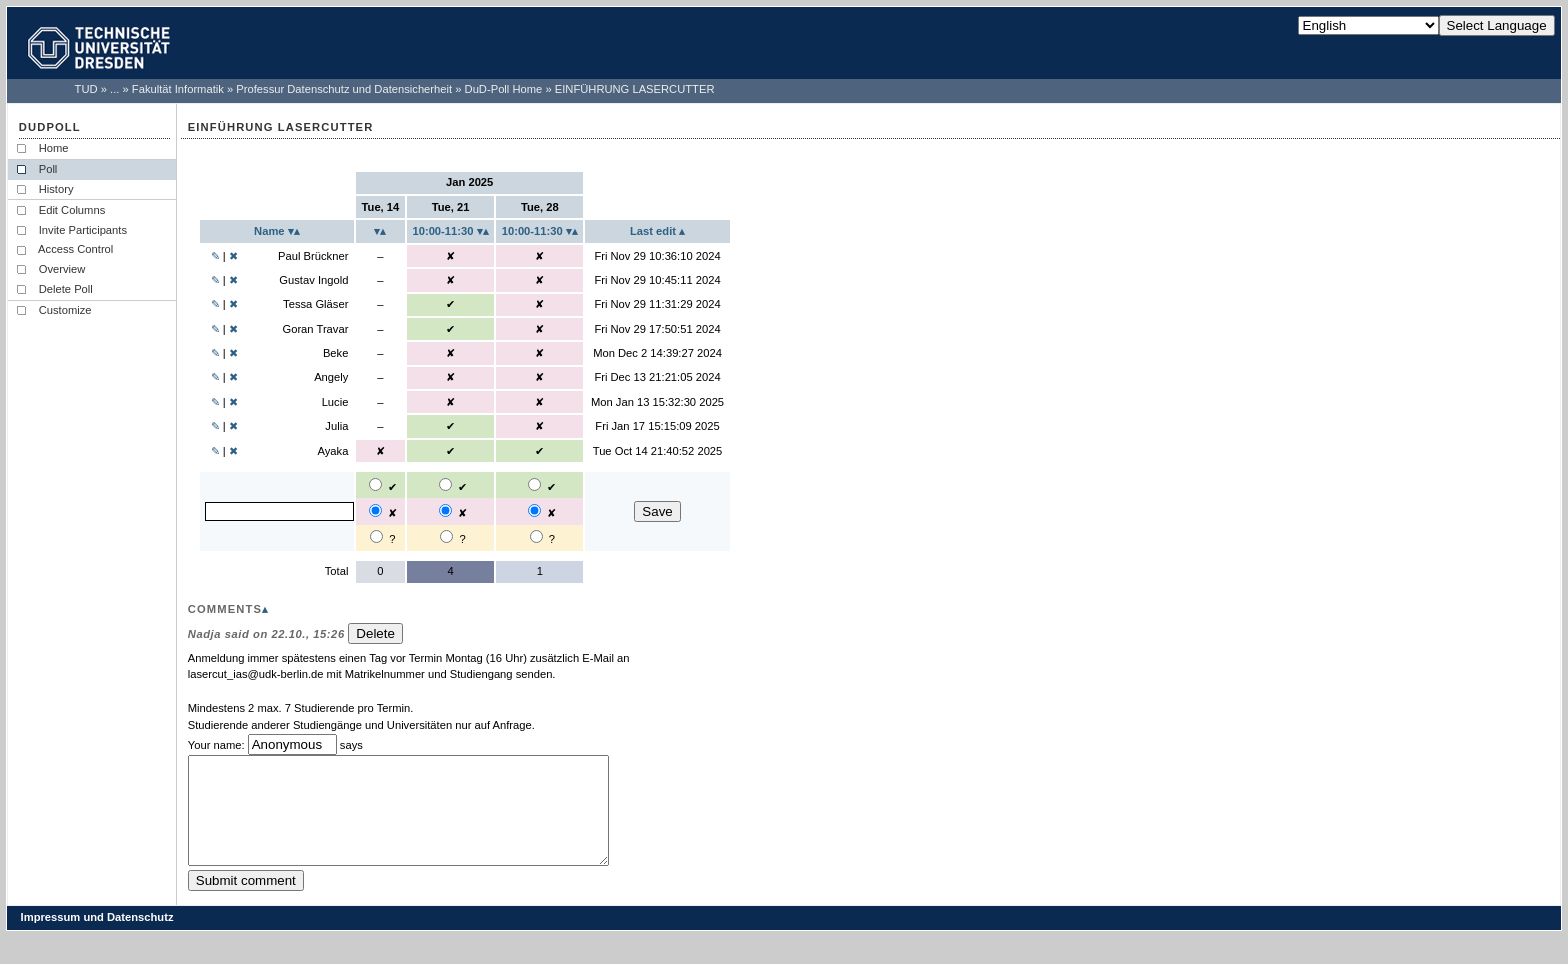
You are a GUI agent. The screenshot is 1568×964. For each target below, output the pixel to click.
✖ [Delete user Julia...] (233, 426)
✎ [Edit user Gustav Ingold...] (215, 280)
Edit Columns (72, 210)
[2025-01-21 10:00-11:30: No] (445, 510)
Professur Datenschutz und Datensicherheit (344, 89)
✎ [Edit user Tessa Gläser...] (215, 304)
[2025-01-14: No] (375, 510)
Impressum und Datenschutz (97, 938)
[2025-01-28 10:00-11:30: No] (534, 510)
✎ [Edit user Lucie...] (215, 402)
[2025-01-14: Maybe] (376, 536)
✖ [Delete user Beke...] (233, 353)
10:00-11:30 (444, 231)
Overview (62, 269)
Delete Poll (66, 289)
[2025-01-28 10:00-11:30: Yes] (534, 484)
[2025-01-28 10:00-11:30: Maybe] (536, 536)
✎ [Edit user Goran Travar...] (215, 329)
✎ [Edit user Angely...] (215, 377)
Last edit (654, 231)
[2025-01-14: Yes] (375, 484)
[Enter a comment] (423, 821)
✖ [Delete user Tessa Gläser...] (233, 304)
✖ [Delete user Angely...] (233, 377)
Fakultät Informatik (178, 89)
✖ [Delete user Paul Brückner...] (233, 256)
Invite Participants (83, 230)
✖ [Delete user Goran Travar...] (233, 329)
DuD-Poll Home (504, 89)
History (56, 189)
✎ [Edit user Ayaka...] (215, 451)
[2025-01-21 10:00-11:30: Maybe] (446, 536)
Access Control (76, 249)
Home (54, 148)
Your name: (216, 745)
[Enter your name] (279, 511)
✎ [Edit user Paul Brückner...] (215, 256)
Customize (65, 310)
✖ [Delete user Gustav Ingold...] (233, 280)
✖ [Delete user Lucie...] (233, 402)
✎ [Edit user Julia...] (215, 426)
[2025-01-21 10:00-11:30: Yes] (445, 484)
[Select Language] (1368, 25)
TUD (86, 89)
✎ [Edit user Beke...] (215, 353)
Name (271, 231)
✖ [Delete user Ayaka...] (233, 451)
